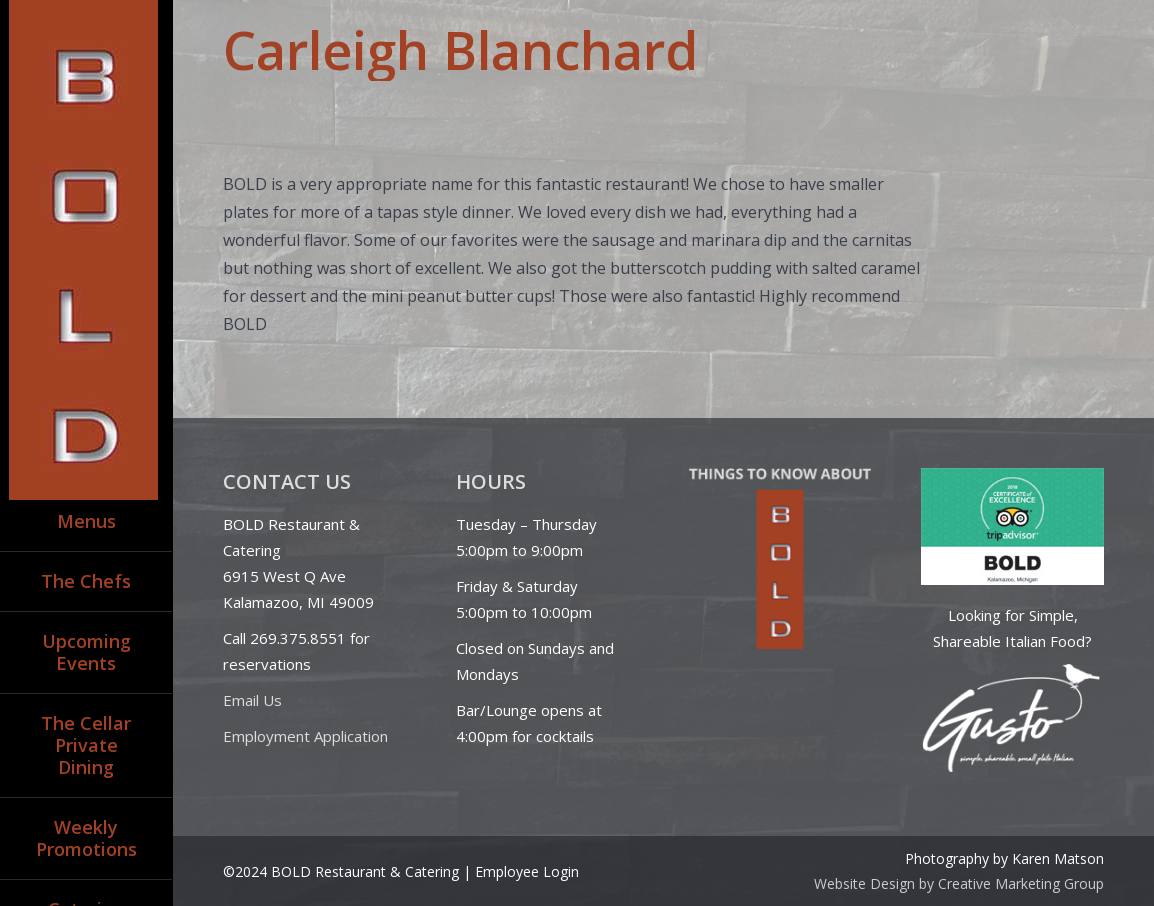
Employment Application (305, 736)
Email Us (252, 700)
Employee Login (527, 871)
